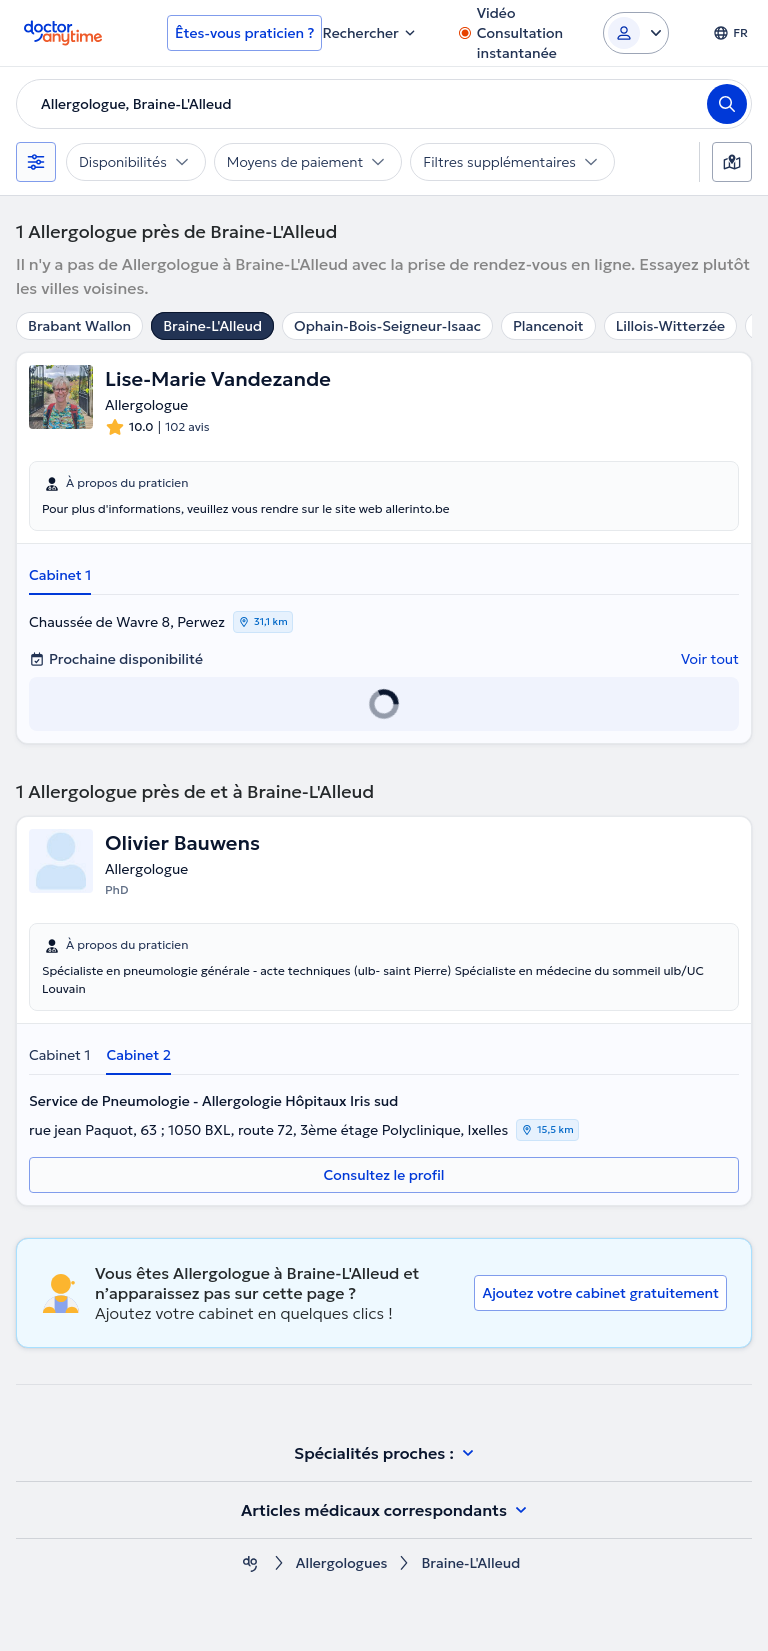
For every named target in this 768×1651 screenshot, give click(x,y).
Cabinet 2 (138, 1055)
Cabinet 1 (60, 575)
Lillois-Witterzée (670, 326)
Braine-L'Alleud (212, 326)
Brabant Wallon (79, 326)
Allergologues (342, 1563)
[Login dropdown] (636, 33)
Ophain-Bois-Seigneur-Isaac (387, 326)
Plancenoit (548, 326)
